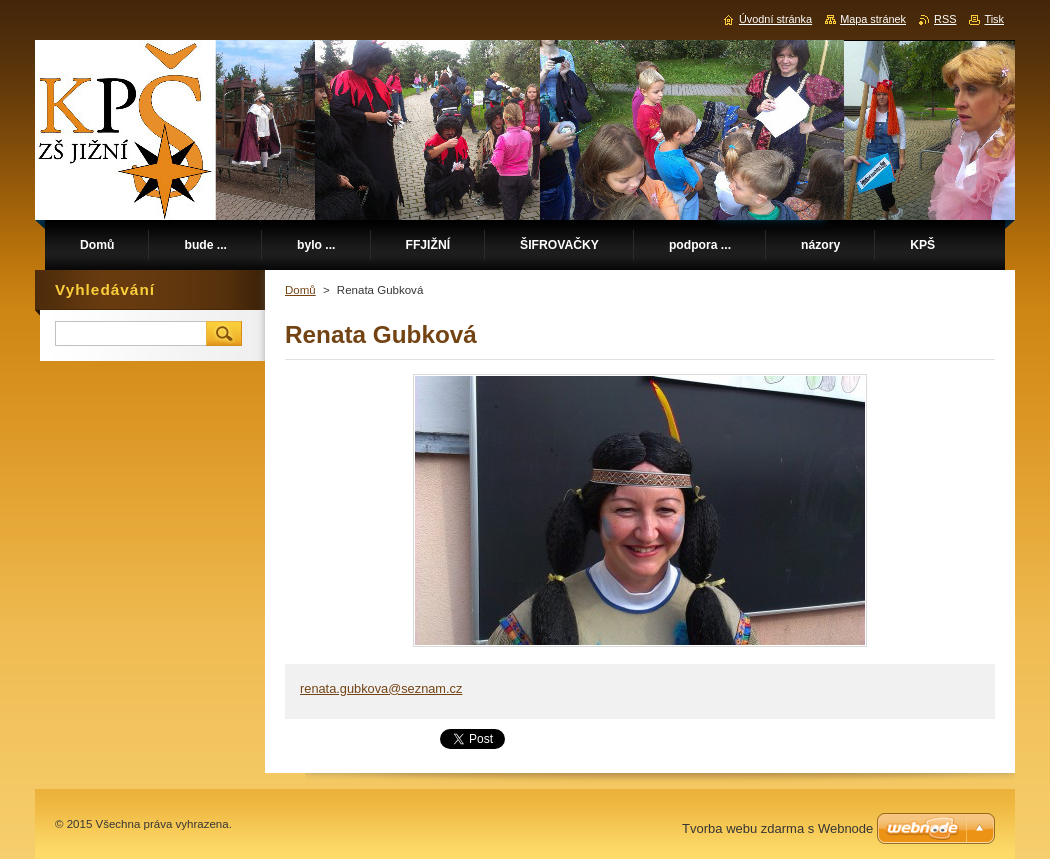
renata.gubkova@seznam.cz (381, 688)
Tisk (994, 19)
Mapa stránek (873, 19)
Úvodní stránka (775, 19)
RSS (945, 19)
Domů (300, 290)
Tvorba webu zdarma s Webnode (777, 828)
